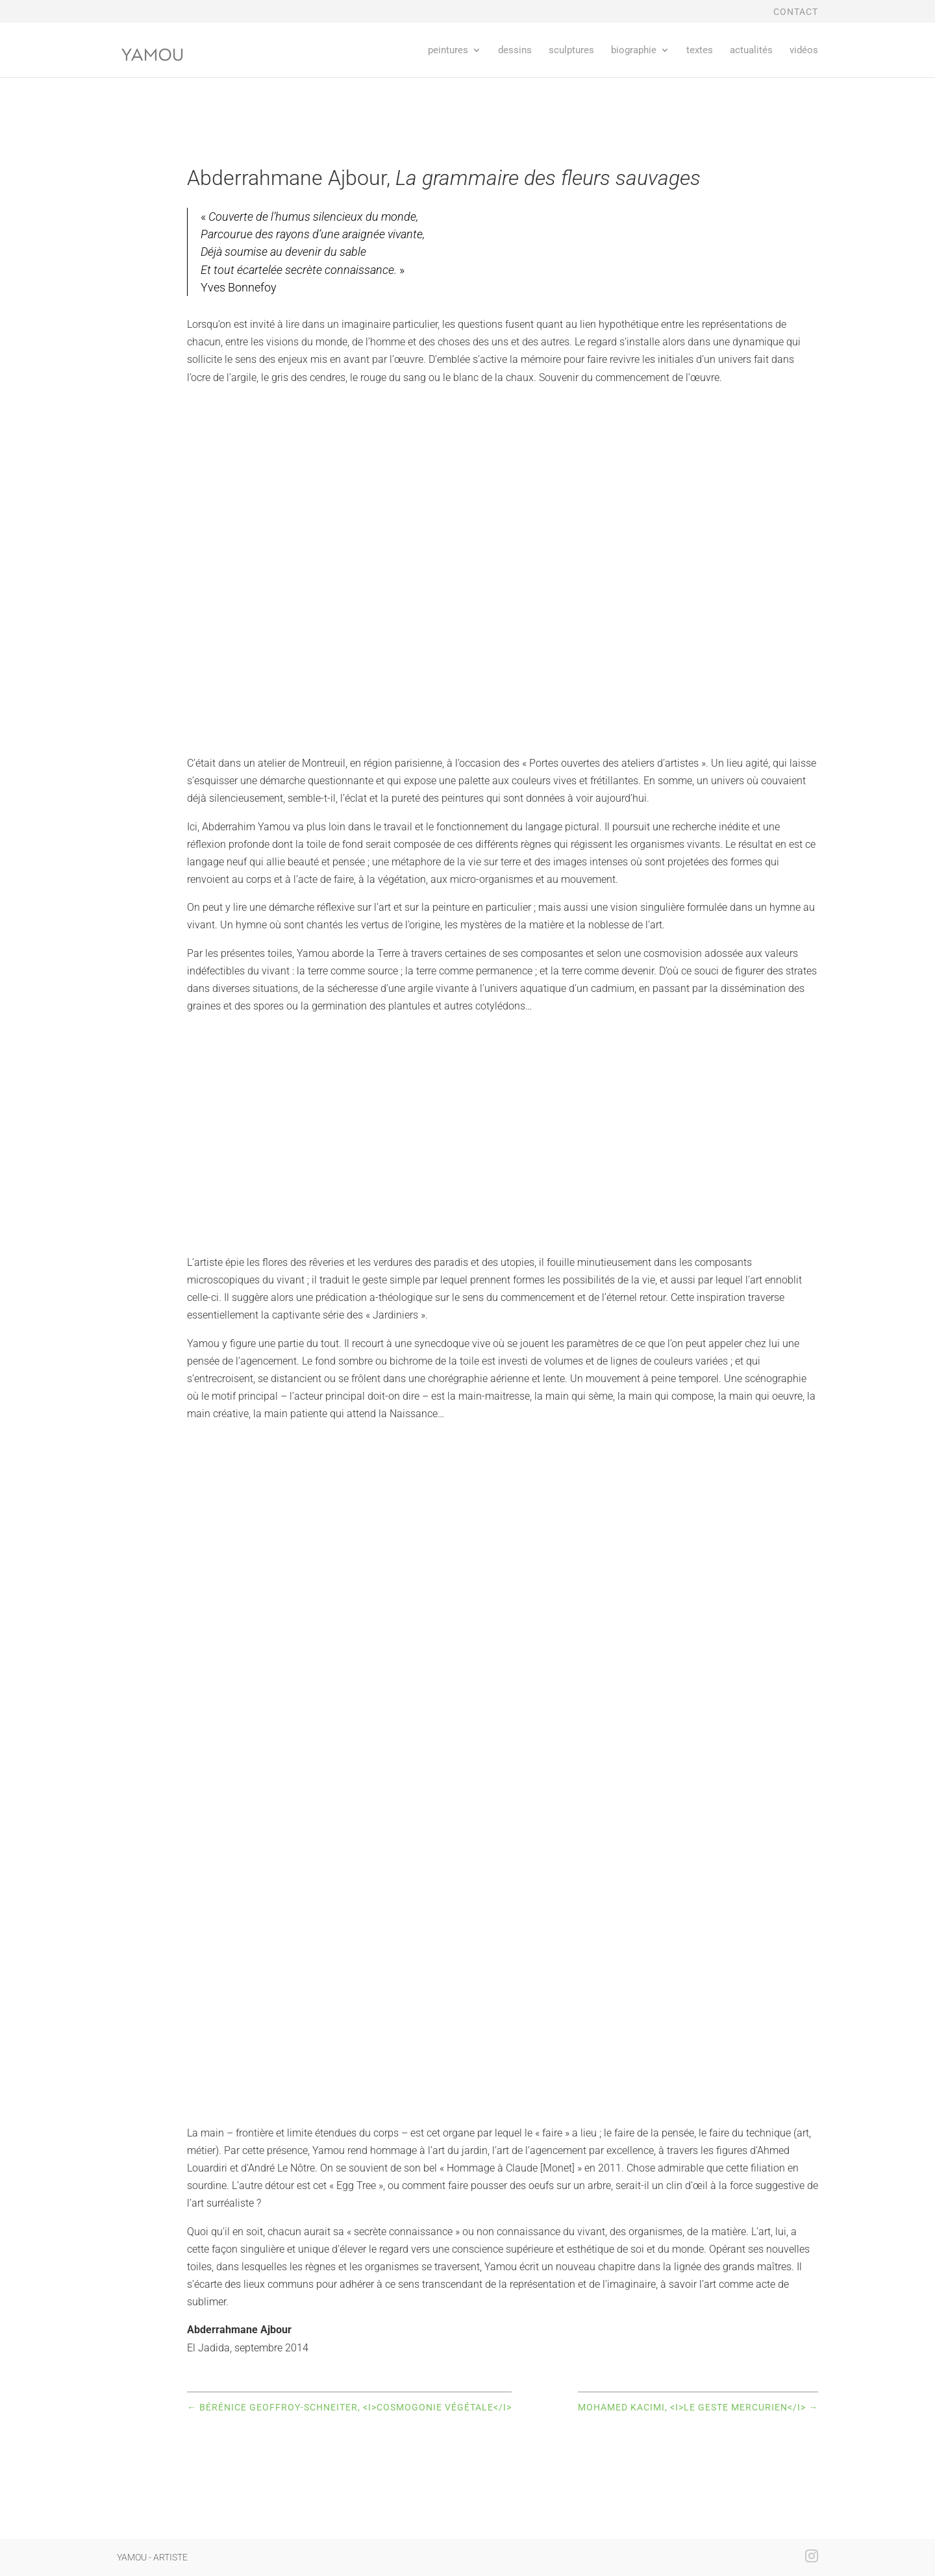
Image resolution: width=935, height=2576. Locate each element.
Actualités (751, 50)
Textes (699, 50)
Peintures (448, 50)
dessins (515, 50)
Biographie (633, 50)
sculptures (571, 50)
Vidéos (804, 50)
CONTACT (795, 12)
